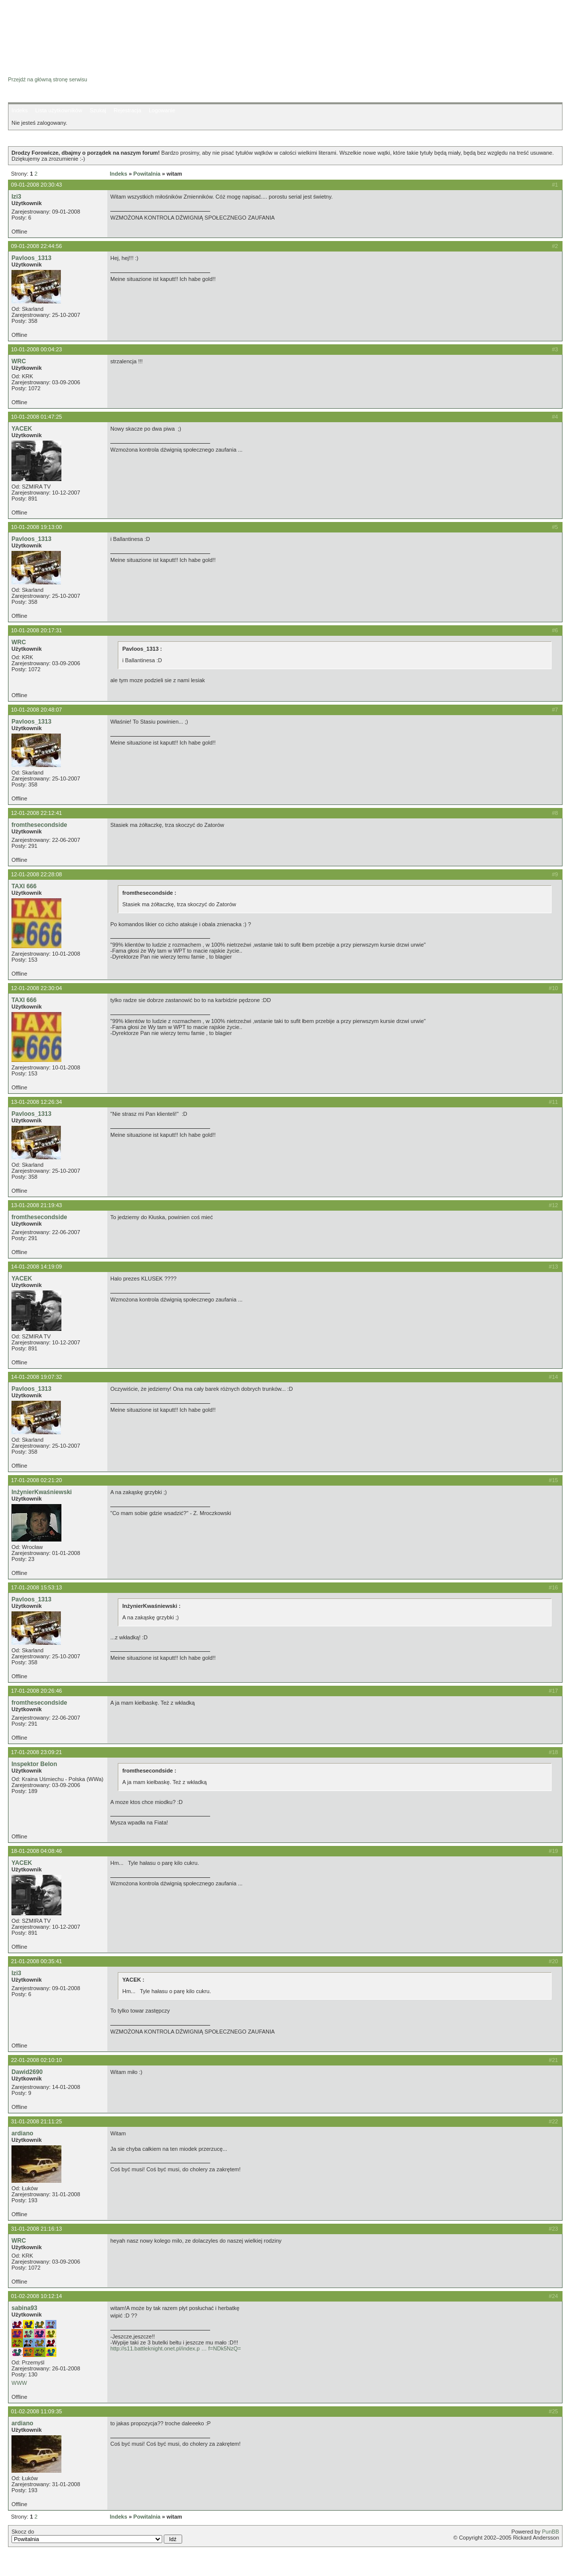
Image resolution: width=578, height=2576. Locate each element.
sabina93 (24, 2308)
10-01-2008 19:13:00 (36, 527)
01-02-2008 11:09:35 (36, 2411)
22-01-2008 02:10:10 (36, 2060)
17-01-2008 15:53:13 (36, 1587)
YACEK (21, 428)
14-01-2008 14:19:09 (36, 1267)
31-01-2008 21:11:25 (36, 2121)
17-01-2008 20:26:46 (36, 1691)
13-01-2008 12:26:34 (36, 1102)
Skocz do (96, 2536)
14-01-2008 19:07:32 (36, 1377)
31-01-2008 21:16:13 (36, 2229)
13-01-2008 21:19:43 (36, 1205)
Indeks (19, 110)
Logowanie (162, 110)
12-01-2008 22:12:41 (36, 813)
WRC (18, 361)
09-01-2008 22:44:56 (36, 246)
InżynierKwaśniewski (41, 1492)
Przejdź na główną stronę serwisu (47, 79)
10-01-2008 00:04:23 (36, 349)
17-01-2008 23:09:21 (36, 1752)
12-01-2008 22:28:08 (36, 874)
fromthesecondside (39, 824)
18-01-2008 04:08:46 (36, 1851)
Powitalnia (146, 174)
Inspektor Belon (34, 1764)
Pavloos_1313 (31, 258)
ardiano (22, 2133)
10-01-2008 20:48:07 (36, 710)
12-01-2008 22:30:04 (36, 988)
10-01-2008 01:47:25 (36, 417)
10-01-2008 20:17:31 (36, 630)
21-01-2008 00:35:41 (36, 1961)
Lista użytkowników (58, 110)
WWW (19, 2383)
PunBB (550, 2532)
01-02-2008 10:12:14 (36, 2296)
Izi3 (16, 196)
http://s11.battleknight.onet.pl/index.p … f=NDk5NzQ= (175, 2348)
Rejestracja (127, 110)
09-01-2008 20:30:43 (36, 185)
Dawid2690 (27, 2071)
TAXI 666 (23, 886)
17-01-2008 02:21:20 (36, 1480)
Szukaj (98, 110)
